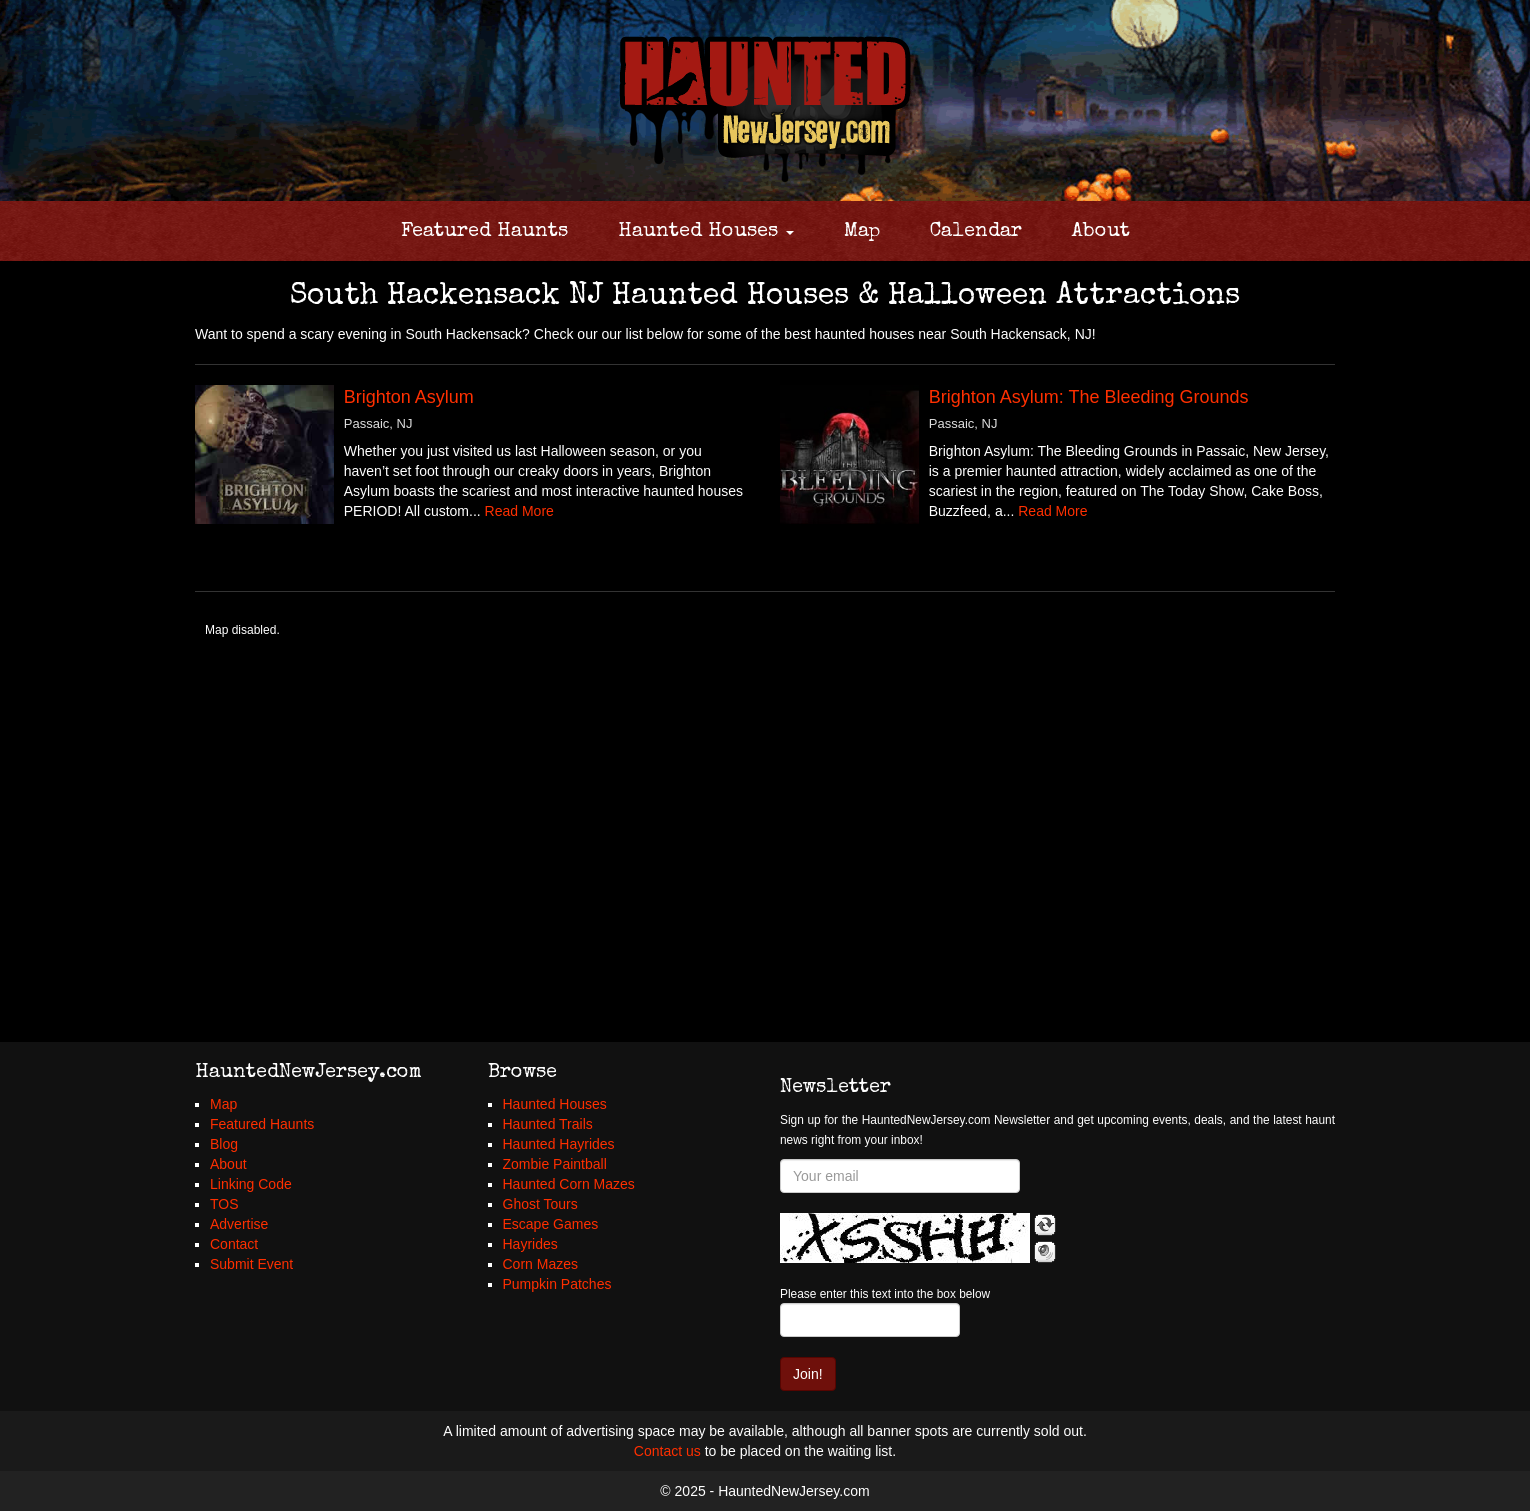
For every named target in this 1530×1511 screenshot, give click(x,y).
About (1101, 232)
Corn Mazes (540, 1264)
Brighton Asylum (409, 397)
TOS (224, 1204)
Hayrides (530, 1244)
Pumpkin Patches (557, 1284)
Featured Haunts (484, 232)
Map (862, 232)
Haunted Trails (548, 1124)
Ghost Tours (540, 1204)
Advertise (239, 1224)
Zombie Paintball (555, 1164)
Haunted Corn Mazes (569, 1184)
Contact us (667, 1451)
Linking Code (251, 1184)
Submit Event (251, 1264)
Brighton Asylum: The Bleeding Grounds (1089, 397)
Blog (224, 1144)
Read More (519, 511)
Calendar (976, 232)
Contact (234, 1244)
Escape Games (551, 1224)
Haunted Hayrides (559, 1144)
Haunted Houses (706, 232)
